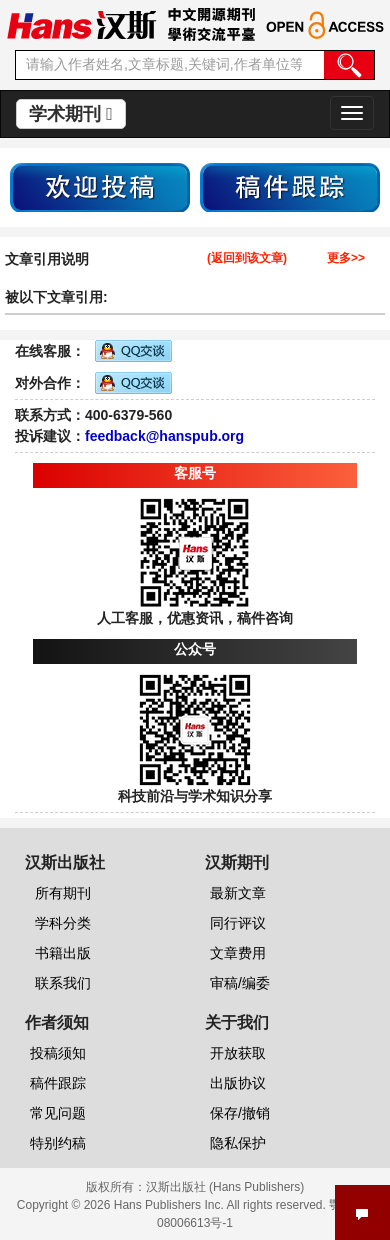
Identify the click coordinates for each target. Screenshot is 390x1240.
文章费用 (238, 953)
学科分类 (63, 923)
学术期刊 (71, 114)
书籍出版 (63, 953)
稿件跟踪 (58, 1083)
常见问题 (58, 1113)
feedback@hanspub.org (164, 436)
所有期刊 (63, 893)
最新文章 (238, 893)
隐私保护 (238, 1143)
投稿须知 (58, 1053)
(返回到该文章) (247, 258)
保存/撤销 (240, 1113)
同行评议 (238, 923)
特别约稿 (58, 1143)
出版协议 (238, 1083)
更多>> (346, 258)
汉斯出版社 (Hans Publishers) (225, 1187)
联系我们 (63, 983)
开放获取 (238, 1053)
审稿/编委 (240, 983)
